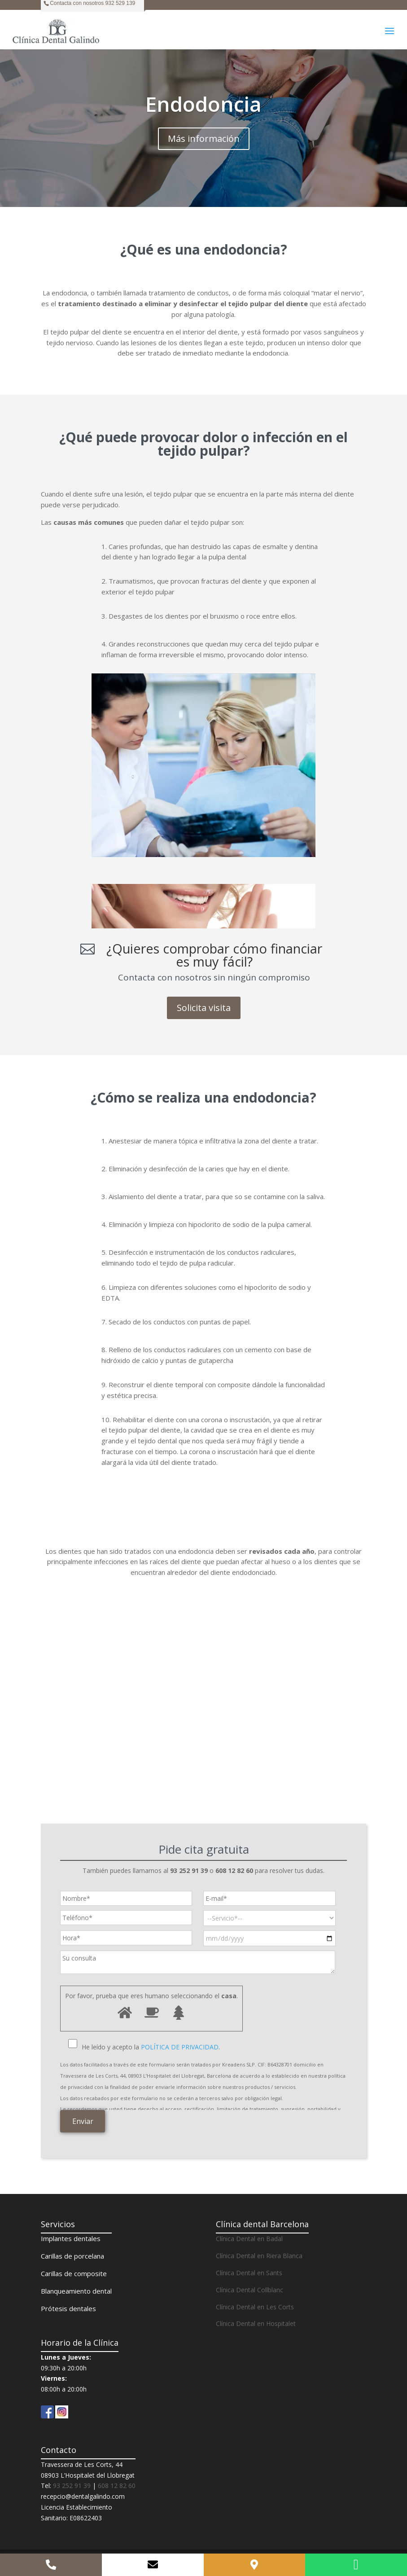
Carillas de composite (74, 2273)
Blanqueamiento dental (76, 2290)
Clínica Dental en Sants (249, 2272)
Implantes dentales (71, 2238)
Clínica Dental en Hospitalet (256, 2323)
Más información (204, 138)
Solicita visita (204, 1008)
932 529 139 (120, 3)
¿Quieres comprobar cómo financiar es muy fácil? (214, 955)
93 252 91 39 (72, 2485)
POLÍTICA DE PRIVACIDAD (180, 2047)
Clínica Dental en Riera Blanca (259, 2255)
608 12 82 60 (117, 2485)
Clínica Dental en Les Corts (255, 2307)
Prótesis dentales (68, 2308)
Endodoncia (203, 104)
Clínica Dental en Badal (249, 2238)
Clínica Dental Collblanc (249, 2290)
